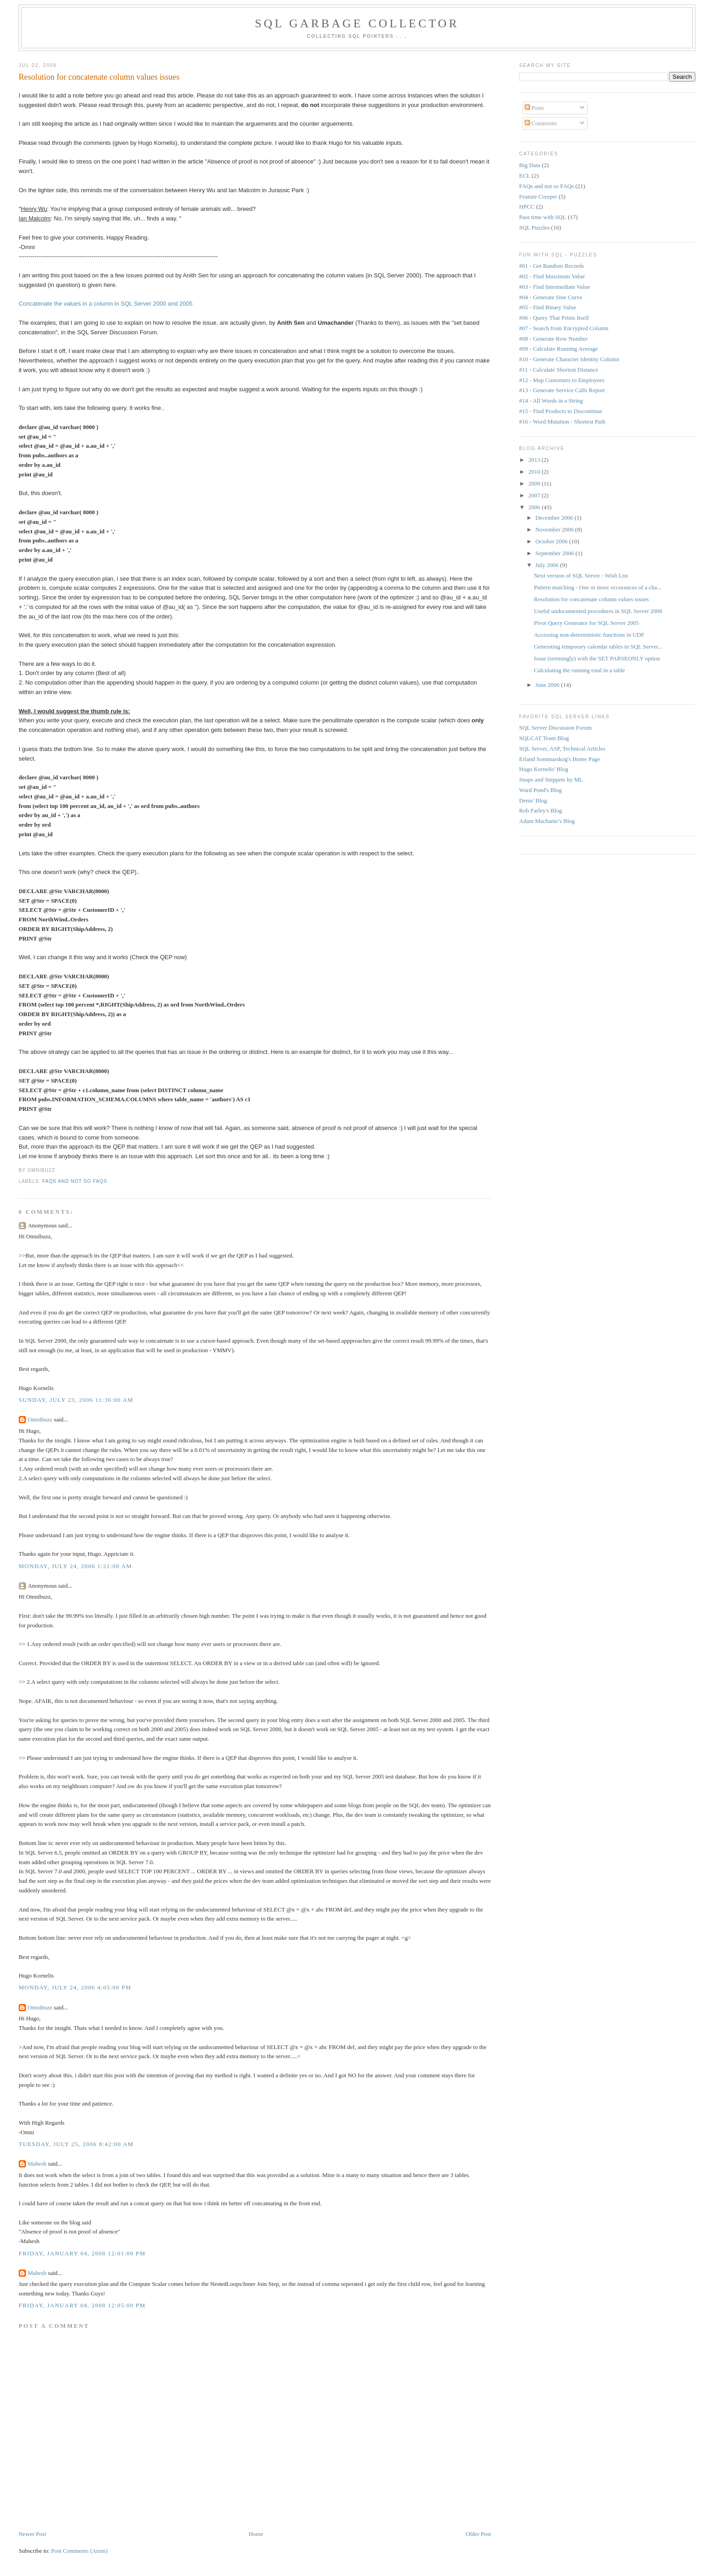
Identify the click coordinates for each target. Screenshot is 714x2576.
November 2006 (555, 529)
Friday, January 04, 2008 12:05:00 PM (82, 2305)
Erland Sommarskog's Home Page (559, 759)
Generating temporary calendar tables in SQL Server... (598, 646)
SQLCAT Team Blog (544, 738)
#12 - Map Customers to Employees (561, 380)
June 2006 (548, 684)
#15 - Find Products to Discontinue (560, 411)
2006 (534, 507)
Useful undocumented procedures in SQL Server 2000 (598, 611)
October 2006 (552, 541)
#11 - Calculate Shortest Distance (558, 369)
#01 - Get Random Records (551, 265)
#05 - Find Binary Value (547, 307)
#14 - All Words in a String (551, 400)
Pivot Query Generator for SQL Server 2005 (586, 622)
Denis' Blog (533, 800)
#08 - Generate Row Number (553, 338)
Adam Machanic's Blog (547, 821)
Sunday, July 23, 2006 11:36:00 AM (76, 1399)
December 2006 (555, 517)
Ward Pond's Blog (540, 790)
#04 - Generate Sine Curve (550, 297)
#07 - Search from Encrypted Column (563, 328)
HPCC (527, 206)
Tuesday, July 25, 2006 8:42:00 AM (76, 2144)
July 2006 (548, 565)
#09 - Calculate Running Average (558, 348)
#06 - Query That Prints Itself (554, 317)
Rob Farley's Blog (540, 810)
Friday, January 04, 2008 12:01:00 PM (82, 2253)
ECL (524, 175)
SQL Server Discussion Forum (555, 727)
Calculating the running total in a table (579, 670)
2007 (534, 495)
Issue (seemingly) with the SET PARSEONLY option (597, 658)
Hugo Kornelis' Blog (543, 769)
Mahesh (37, 2163)
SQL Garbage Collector (357, 23)
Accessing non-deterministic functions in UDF (589, 634)
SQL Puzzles (534, 227)
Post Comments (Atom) (79, 2550)
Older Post (478, 2533)
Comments (541, 123)
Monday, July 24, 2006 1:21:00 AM (75, 1566)
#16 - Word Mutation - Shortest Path (562, 421)
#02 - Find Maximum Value (552, 276)
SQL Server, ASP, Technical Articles (562, 748)
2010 (534, 471)
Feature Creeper (538, 196)
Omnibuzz (40, 1419)
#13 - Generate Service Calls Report (562, 390)
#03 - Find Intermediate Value (554, 286)
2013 (534, 459)
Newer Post (32, 2533)
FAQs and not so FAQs (74, 1181)
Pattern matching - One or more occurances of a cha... (598, 587)
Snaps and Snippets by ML (551, 779)
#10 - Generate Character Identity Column (569, 359)
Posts (534, 107)
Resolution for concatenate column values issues (99, 77)
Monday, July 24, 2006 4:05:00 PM (75, 1987)
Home (256, 2533)
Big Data (530, 165)
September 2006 (556, 553)
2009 (534, 483)
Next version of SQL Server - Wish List (581, 575)
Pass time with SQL (542, 217)
